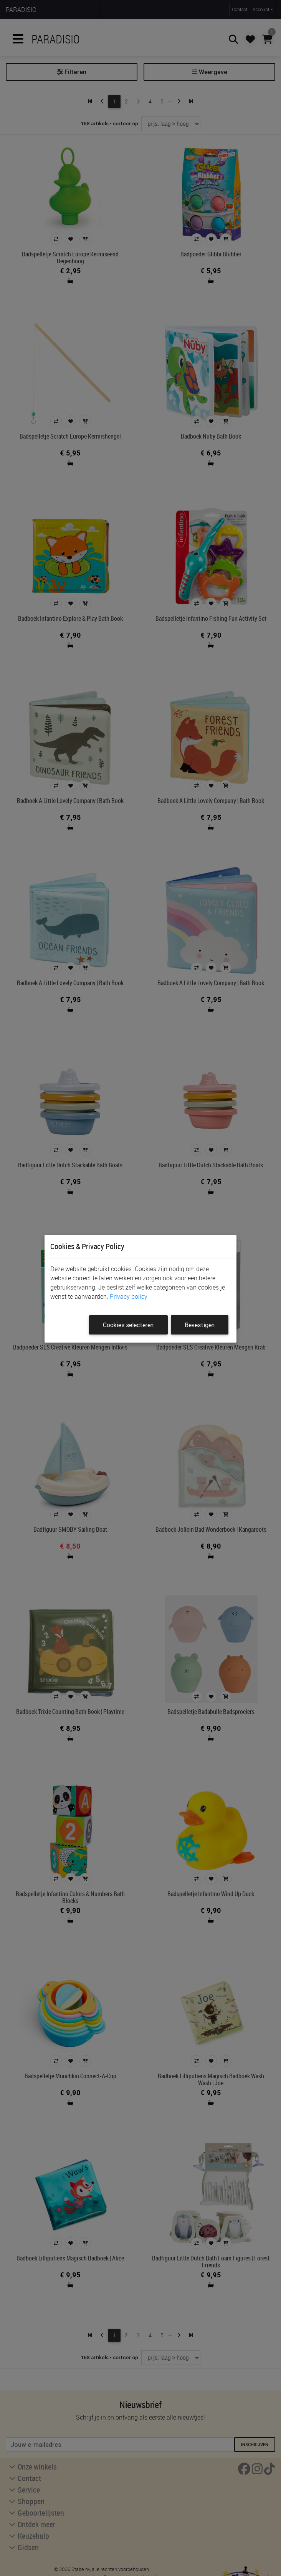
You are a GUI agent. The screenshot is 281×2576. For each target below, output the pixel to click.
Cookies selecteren (128, 1325)
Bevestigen (200, 1325)
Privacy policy (128, 1296)
